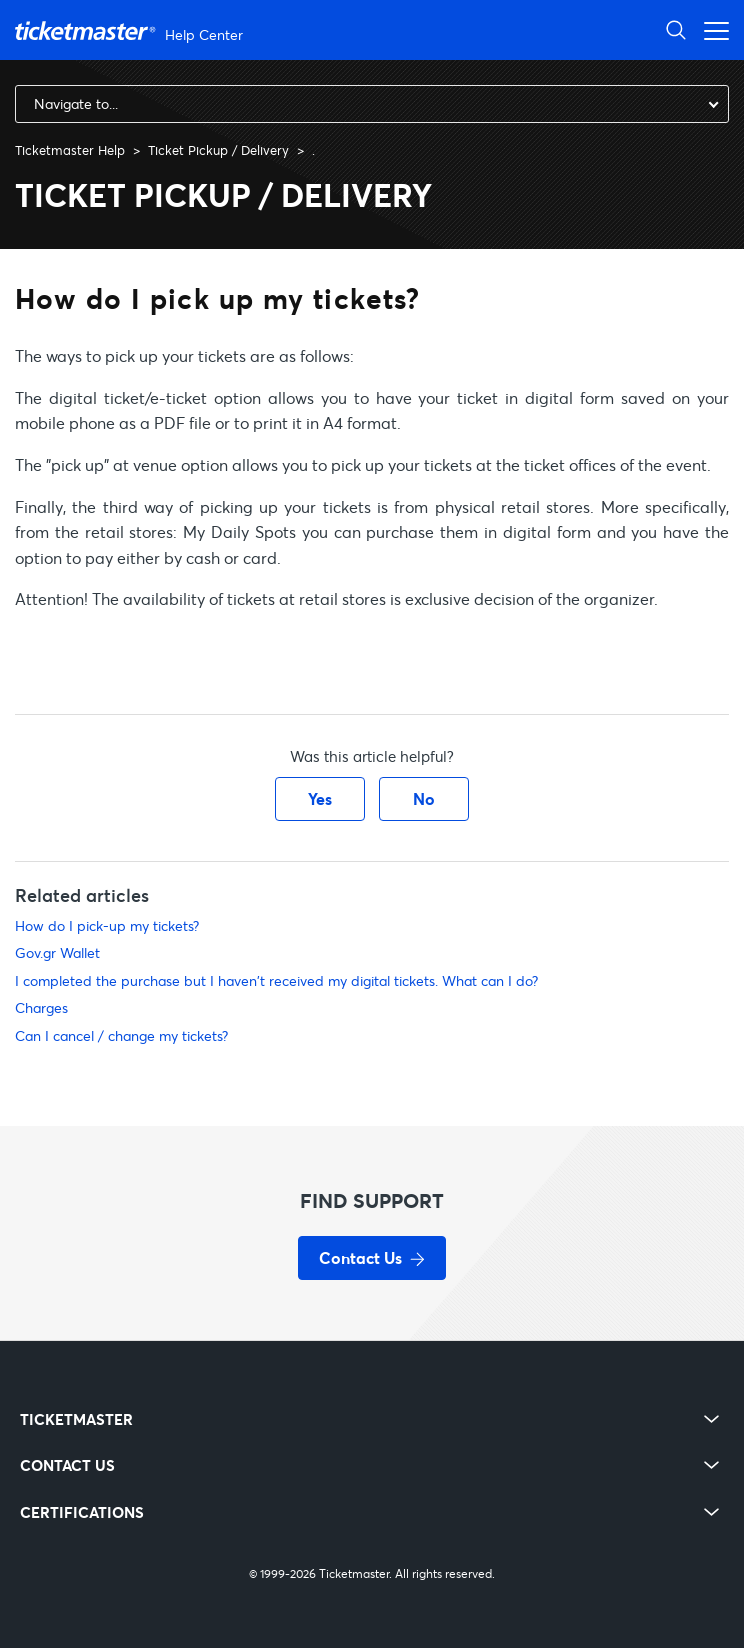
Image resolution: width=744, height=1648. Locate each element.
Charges (41, 1007)
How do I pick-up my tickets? (107, 925)
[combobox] (372, 104)
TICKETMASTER (76, 1419)
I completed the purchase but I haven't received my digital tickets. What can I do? (276, 980)
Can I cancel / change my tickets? (121, 1035)
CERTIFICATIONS (82, 1512)
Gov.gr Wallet (57, 952)
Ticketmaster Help (70, 150)
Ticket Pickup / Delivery (218, 150)
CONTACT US (67, 1465)
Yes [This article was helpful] (320, 798)
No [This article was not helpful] (424, 798)
